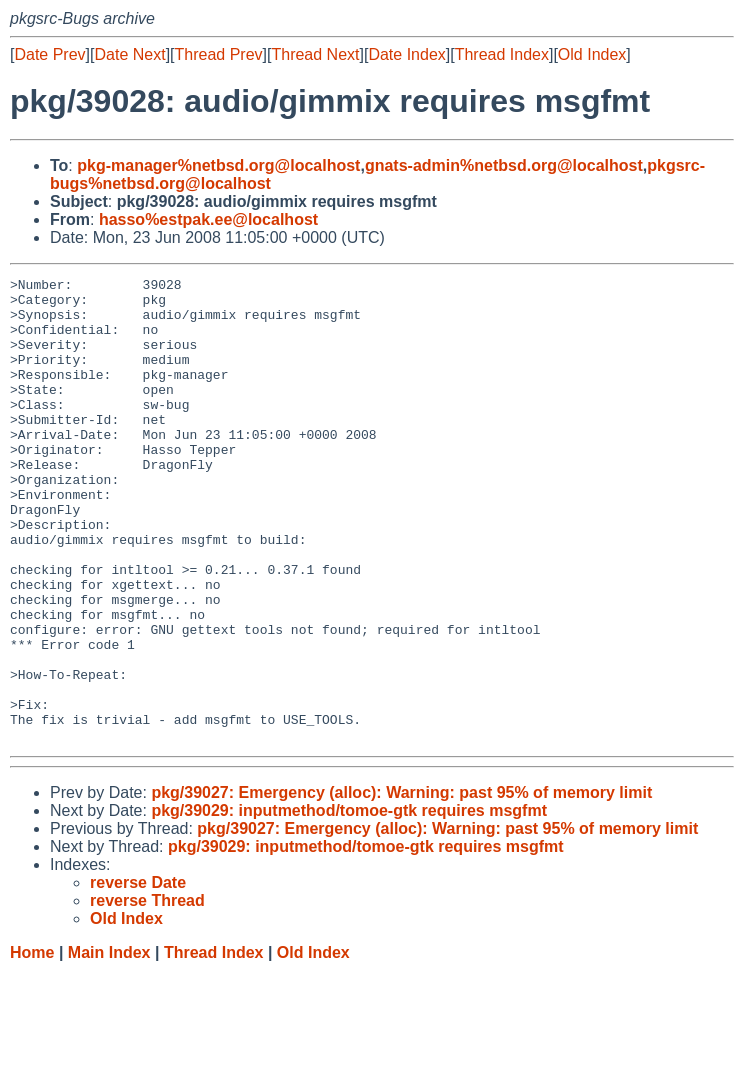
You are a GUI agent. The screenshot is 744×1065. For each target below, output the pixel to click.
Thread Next (315, 54)
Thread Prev (219, 54)
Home (32, 1045)
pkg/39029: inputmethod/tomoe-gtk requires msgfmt (349, 903)
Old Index (592, 54)
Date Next (129, 54)
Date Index (406, 54)
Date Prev (49, 54)
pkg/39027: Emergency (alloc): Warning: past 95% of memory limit (401, 885)
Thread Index (502, 54)
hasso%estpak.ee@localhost (208, 219)
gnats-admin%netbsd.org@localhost (504, 165)
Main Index (109, 1045)
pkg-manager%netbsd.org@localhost (218, 165)
